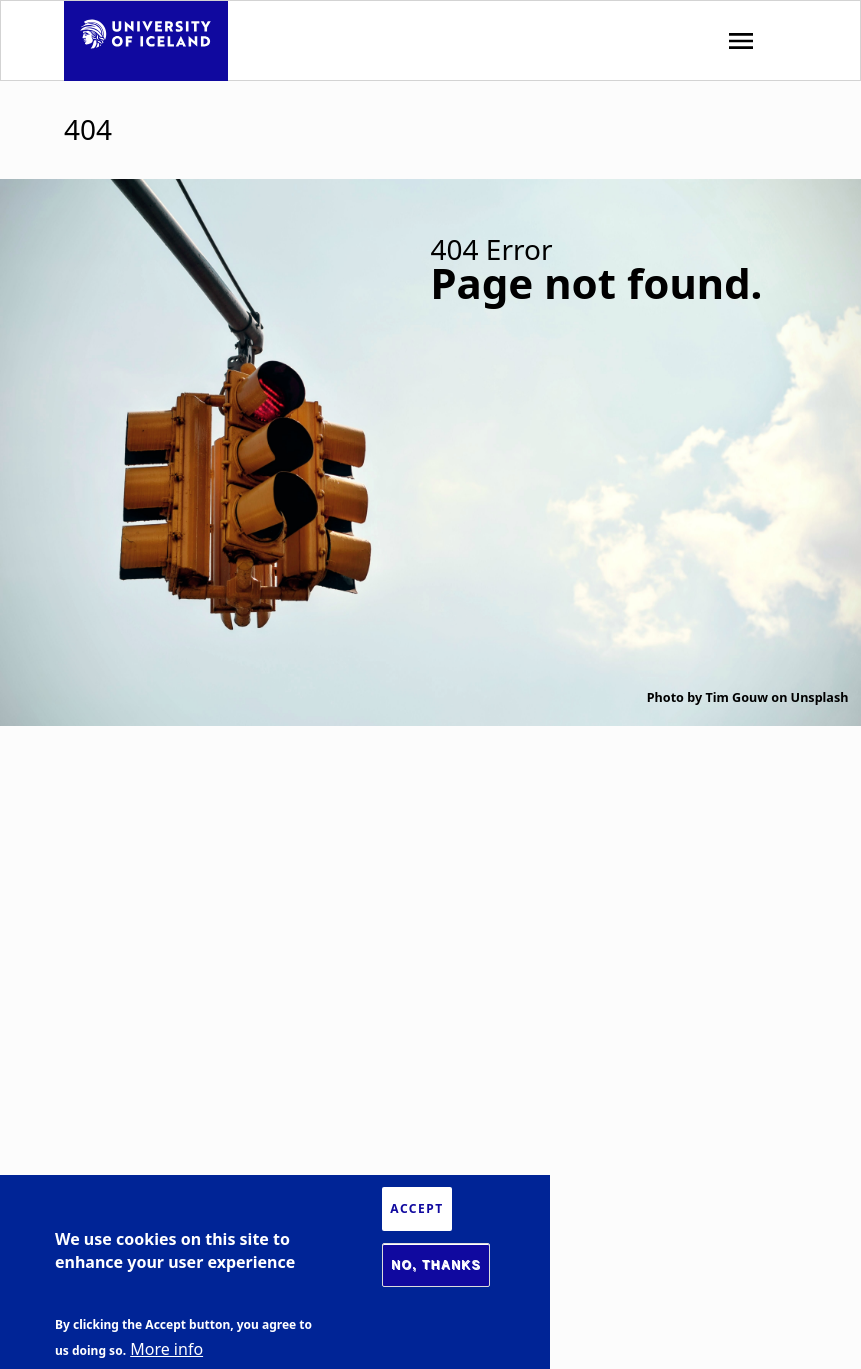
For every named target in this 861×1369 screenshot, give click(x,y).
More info (166, 1349)
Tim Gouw (736, 697)
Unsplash (820, 697)
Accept (416, 1208)
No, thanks (436, 1265)
